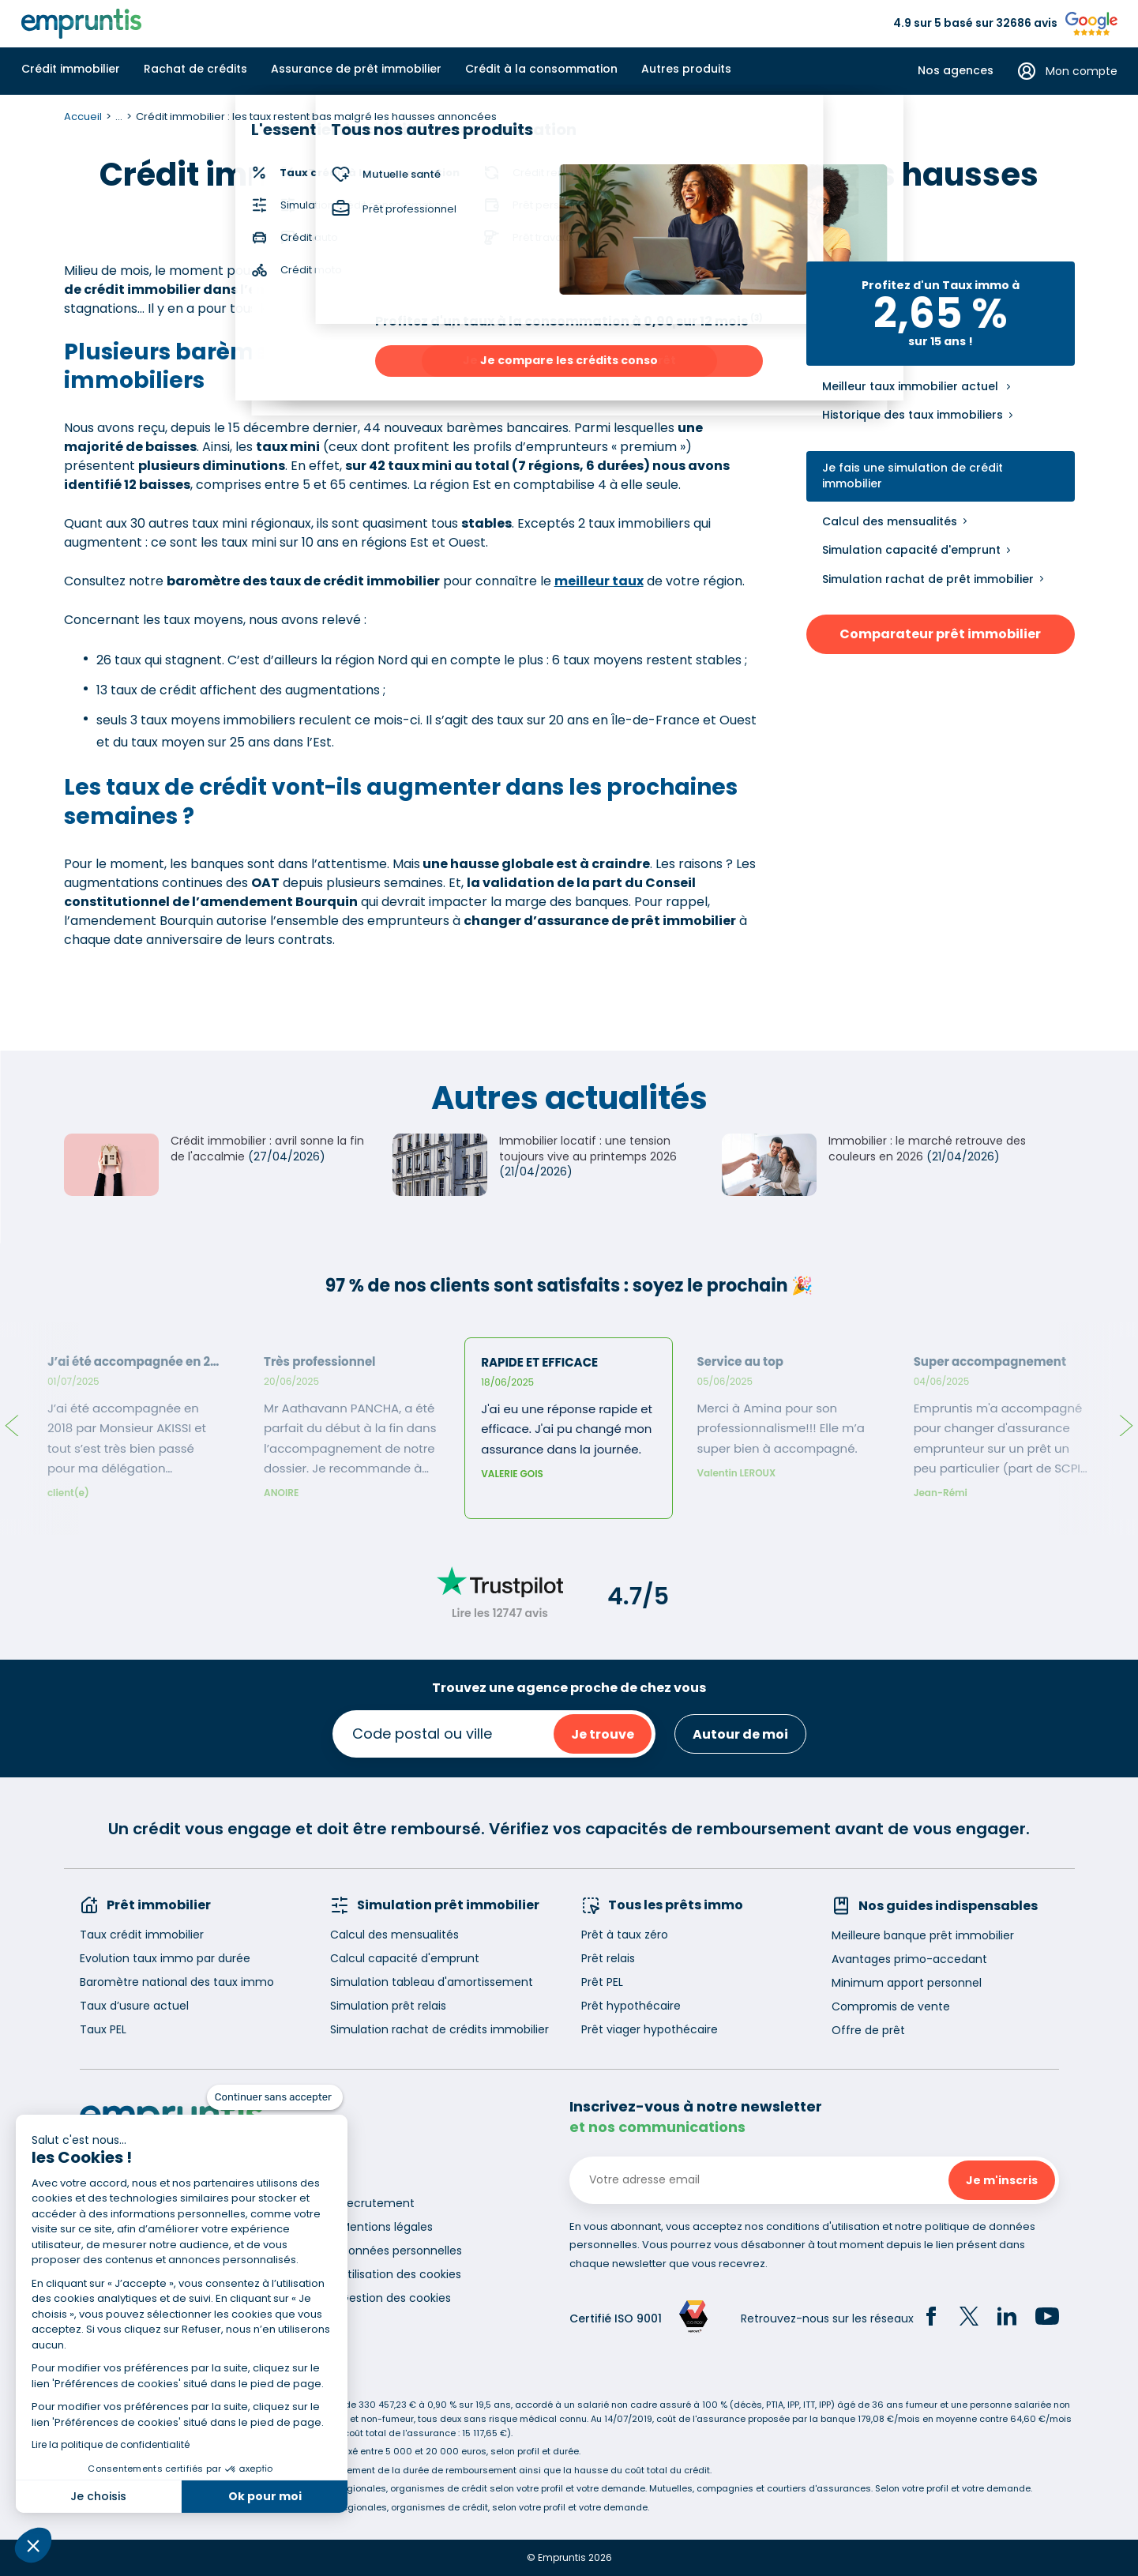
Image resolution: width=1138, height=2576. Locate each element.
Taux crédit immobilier (142, 1934)
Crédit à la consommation (541, 69)
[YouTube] (1047, 2318)
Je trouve (602, 1734)
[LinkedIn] (1006, 2318)
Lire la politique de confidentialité (111, 2444)
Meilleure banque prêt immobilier (923, 1935)
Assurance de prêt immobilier (356, 69)
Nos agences (955, 70)
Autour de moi (740, 1734)
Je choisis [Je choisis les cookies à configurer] (98, 2496)
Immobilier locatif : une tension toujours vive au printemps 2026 (588, 1148)
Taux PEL (103, 2029)
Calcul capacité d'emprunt (404, 1958)
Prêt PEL (602, 1982)
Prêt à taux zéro (624, 1934)
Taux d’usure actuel (134, 2006)
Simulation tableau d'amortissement (431, 1982)
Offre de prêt (868, 2030)
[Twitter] (969, 2318)
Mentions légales (386, 2227)
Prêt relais (608, 1958)
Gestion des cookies (395, 2298)
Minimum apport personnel (907, 1983)
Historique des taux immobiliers (912, 415)
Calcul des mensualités (889, 521)
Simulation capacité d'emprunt (911, 550)
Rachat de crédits (195, 69)
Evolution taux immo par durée (165, 1958)
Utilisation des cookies (400, 2274)
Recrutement (377, 2203)
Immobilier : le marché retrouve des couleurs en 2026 (927, 1148)
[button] (33, 2545)
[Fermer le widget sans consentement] (275, 2097)
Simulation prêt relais (388, 2006)
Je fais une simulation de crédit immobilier (912, 476)
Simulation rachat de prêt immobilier (928, 579)
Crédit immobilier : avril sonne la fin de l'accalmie (267, 1148)
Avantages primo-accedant (909, 1959)
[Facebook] (931, 2318)
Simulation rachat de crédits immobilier (439, 2029)
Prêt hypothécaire (631, 2006)
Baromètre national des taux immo (177, 1982)
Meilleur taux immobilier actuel (910, 386)
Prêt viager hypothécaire (649, 2029)
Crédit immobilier (70, 69)
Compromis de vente (891, 2006)
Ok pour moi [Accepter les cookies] (265, 2496)
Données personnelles (401, 2250)
